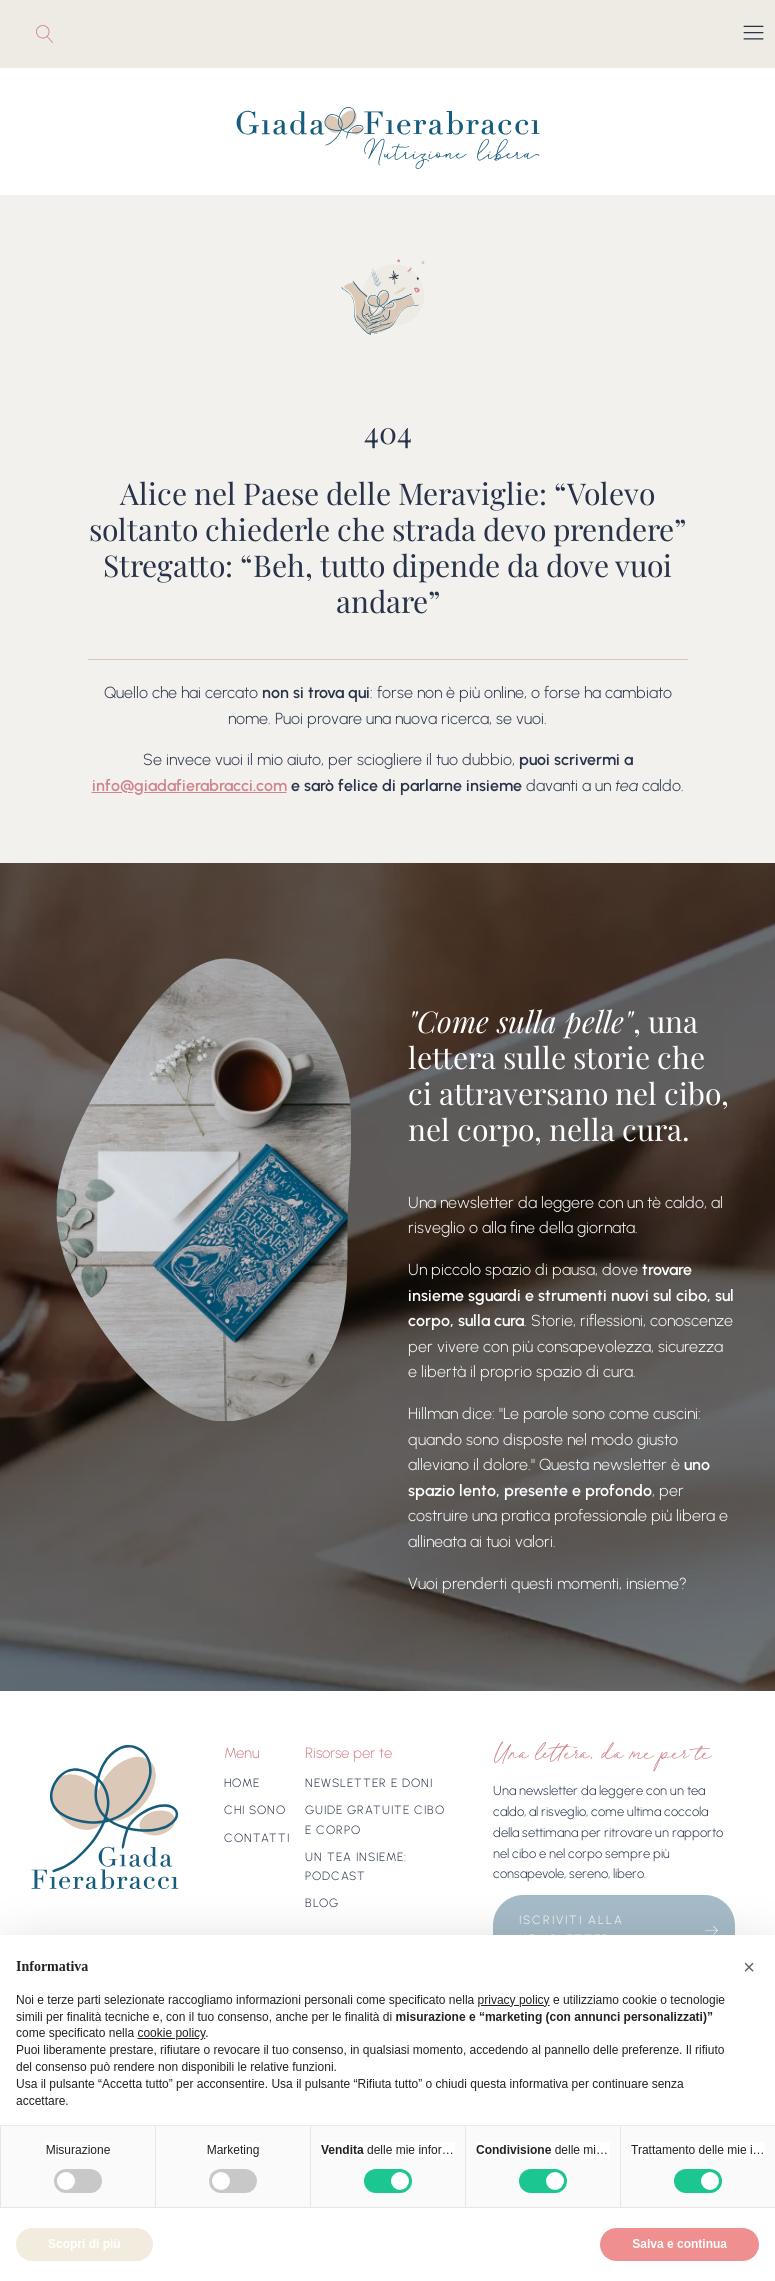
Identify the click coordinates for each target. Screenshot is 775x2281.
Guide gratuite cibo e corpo (375, 1819)
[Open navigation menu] (753, 34)
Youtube (81, 34)
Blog (322, 1903)
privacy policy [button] (514, 2000)
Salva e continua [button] (679, 2244)
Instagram (67, 34)
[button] (749, 1967)
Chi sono (255, 1810)
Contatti (257, 1838)
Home (242, 1783)
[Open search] (40, 34)
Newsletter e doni (369, 1783)
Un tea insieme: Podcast (356, 1866)
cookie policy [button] (171, 2033)
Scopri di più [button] (84, 2244)
